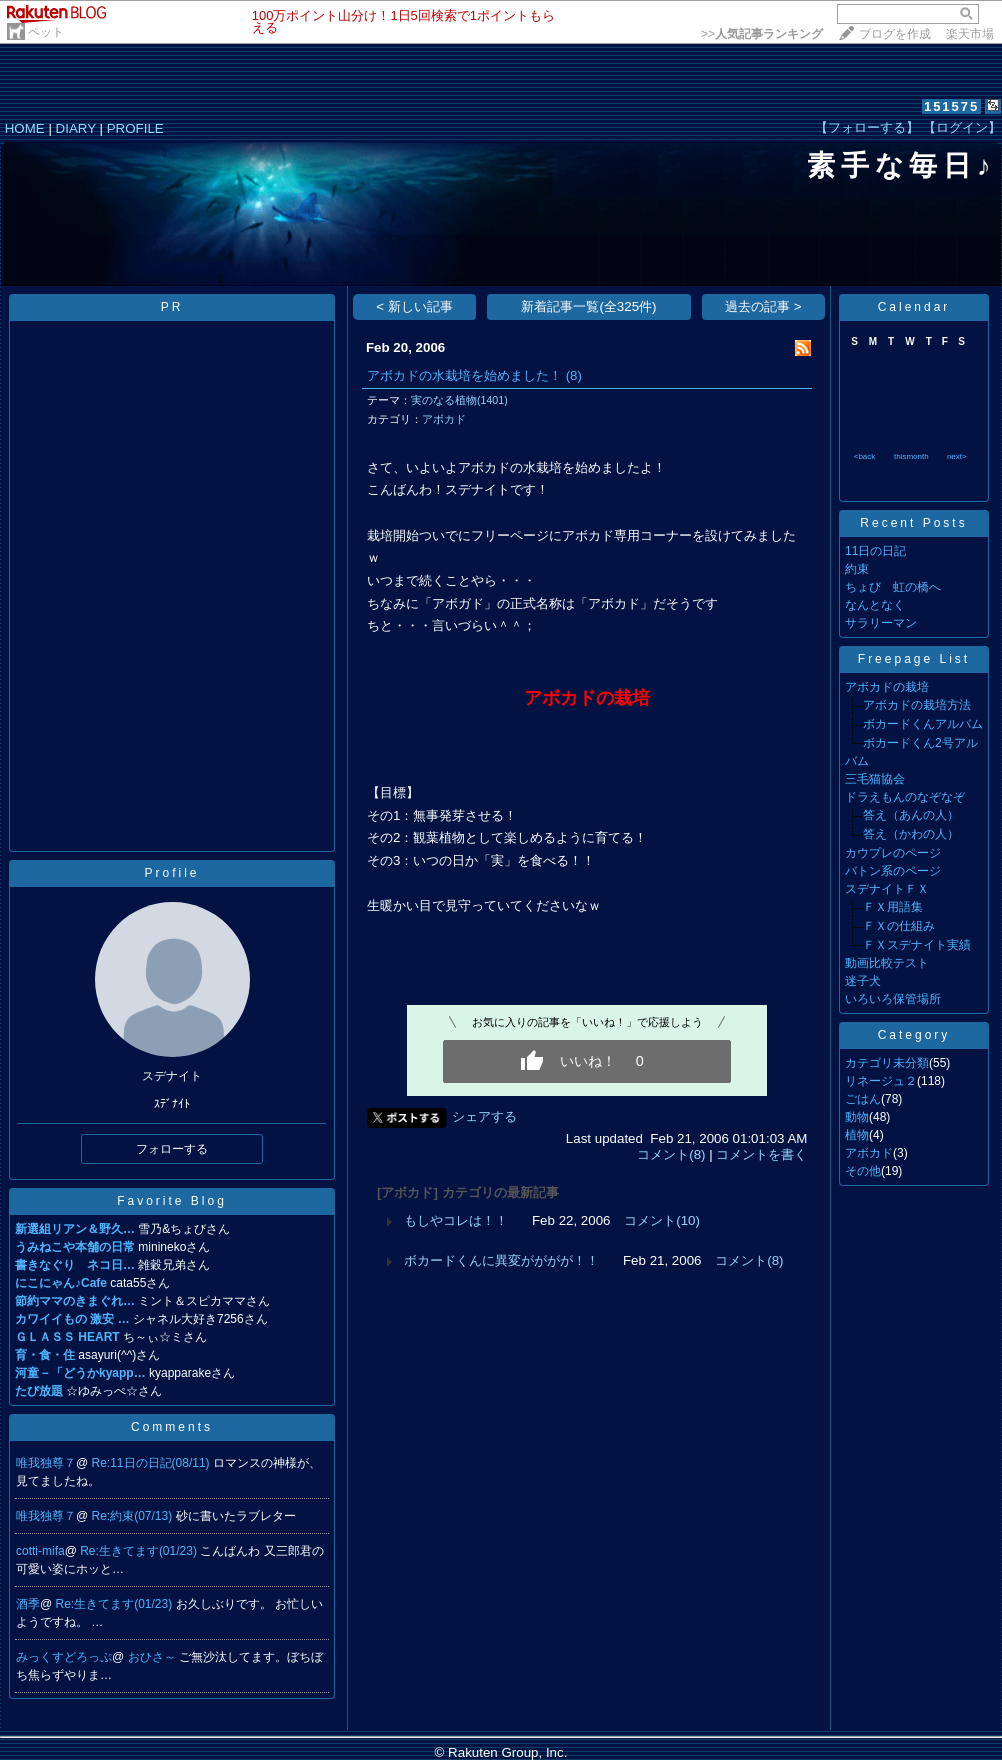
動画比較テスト (887, 963)
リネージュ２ (881, 1081)
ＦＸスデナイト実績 (917, 945)
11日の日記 (875, 551)
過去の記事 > (763, 306)
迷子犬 (863, 981)
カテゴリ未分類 (887, 1063)
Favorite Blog (172, 1201)
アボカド (444, 419)
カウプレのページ (893, 853)
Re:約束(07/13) (134, 1516)
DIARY (76, 128)
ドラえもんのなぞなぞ (905, 797)
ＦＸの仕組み (899, 926)
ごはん (863, 1099)
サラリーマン (881, 623)
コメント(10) (662, 1220)
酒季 (28, 1604)
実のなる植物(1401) (459, 400)
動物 (857, 1117)
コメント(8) (671, 1154)
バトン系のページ (893, 871)
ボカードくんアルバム (923, 724)
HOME (25, 128)
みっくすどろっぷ (64, 1657)
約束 (857, 569)
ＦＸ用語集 (893, 907)
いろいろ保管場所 (893, 999)
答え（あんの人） (911, 815)
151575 (951, 106)
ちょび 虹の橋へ (893, 587)
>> (762, 34)
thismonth (911, 456)
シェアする (484, 1116)
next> (957, 456)
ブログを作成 (895, 34)
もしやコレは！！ (456, 1220)
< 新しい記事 (414, 306)
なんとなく (875, 605)
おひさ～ (153, 1657)
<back (865, 456)
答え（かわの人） (911, 834)
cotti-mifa (40, 1551)
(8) (574, 375)
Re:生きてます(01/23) (140, 1551)
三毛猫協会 (875, 779)
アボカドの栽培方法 (917, 705)
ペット (46, 32)
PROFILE (135, 128)
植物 (857, 1135)
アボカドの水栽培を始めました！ (464, 375)
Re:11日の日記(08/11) (152, 1463)
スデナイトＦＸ (887, 889)
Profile (171, 873)
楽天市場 (970, 34)
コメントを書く (761, 1154)
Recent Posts (913, 523)
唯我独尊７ (46, 1463)
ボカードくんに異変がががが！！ (501, 1260)
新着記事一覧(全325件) (588, 306)
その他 (863, 1171)
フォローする (172, 1149)
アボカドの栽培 (887, 687)
